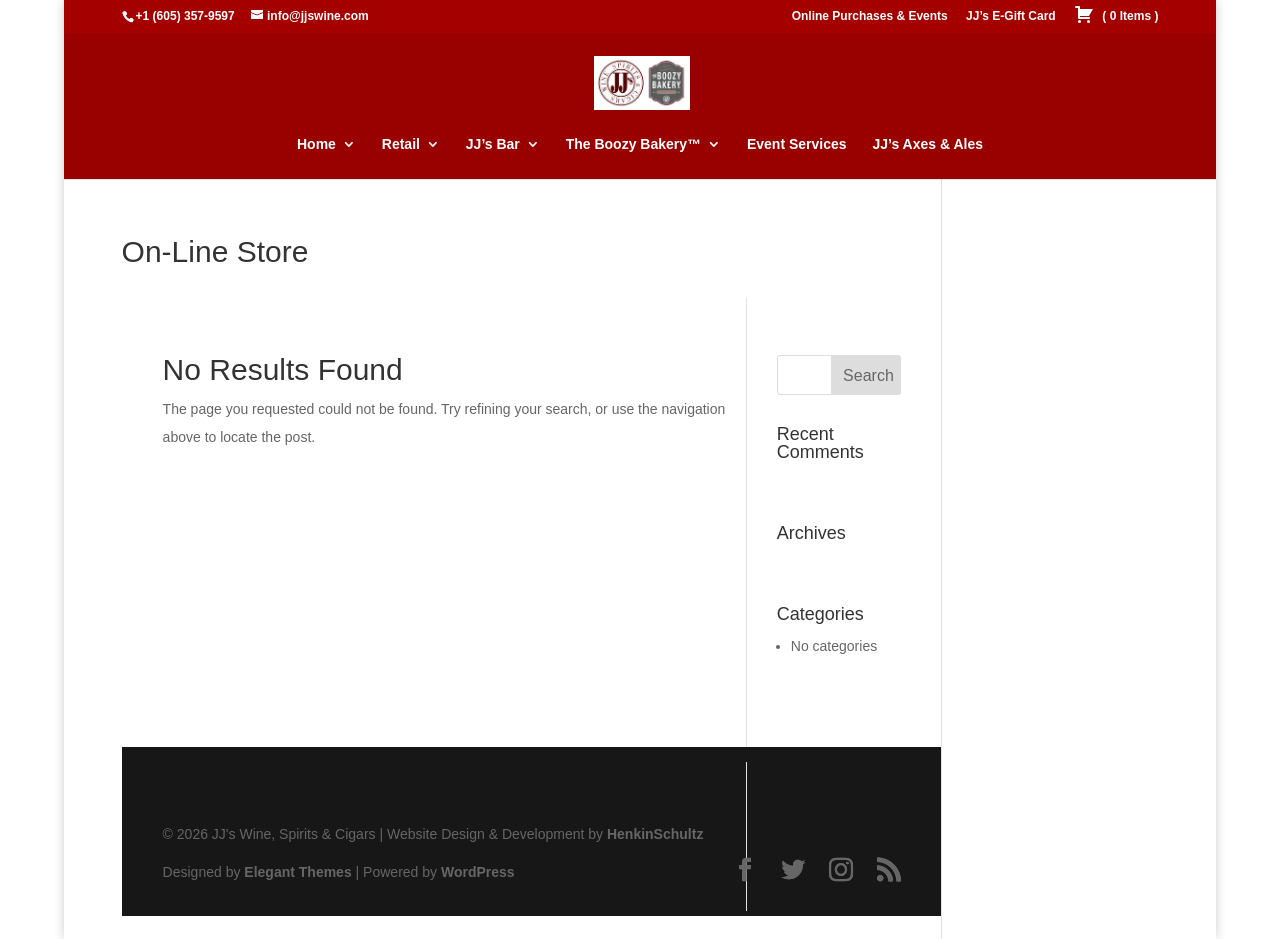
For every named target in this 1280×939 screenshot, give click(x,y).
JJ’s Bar (493, 144)
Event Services (797, 144)
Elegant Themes (297, 872)
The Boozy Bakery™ (633, 144)
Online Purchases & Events (870, 16)
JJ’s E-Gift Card (1011, 16)
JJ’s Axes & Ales (927, 144)
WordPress (478, 872)
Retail (401, 144)
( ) (1116, 16)
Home (316, 144)
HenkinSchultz (655, 834)
